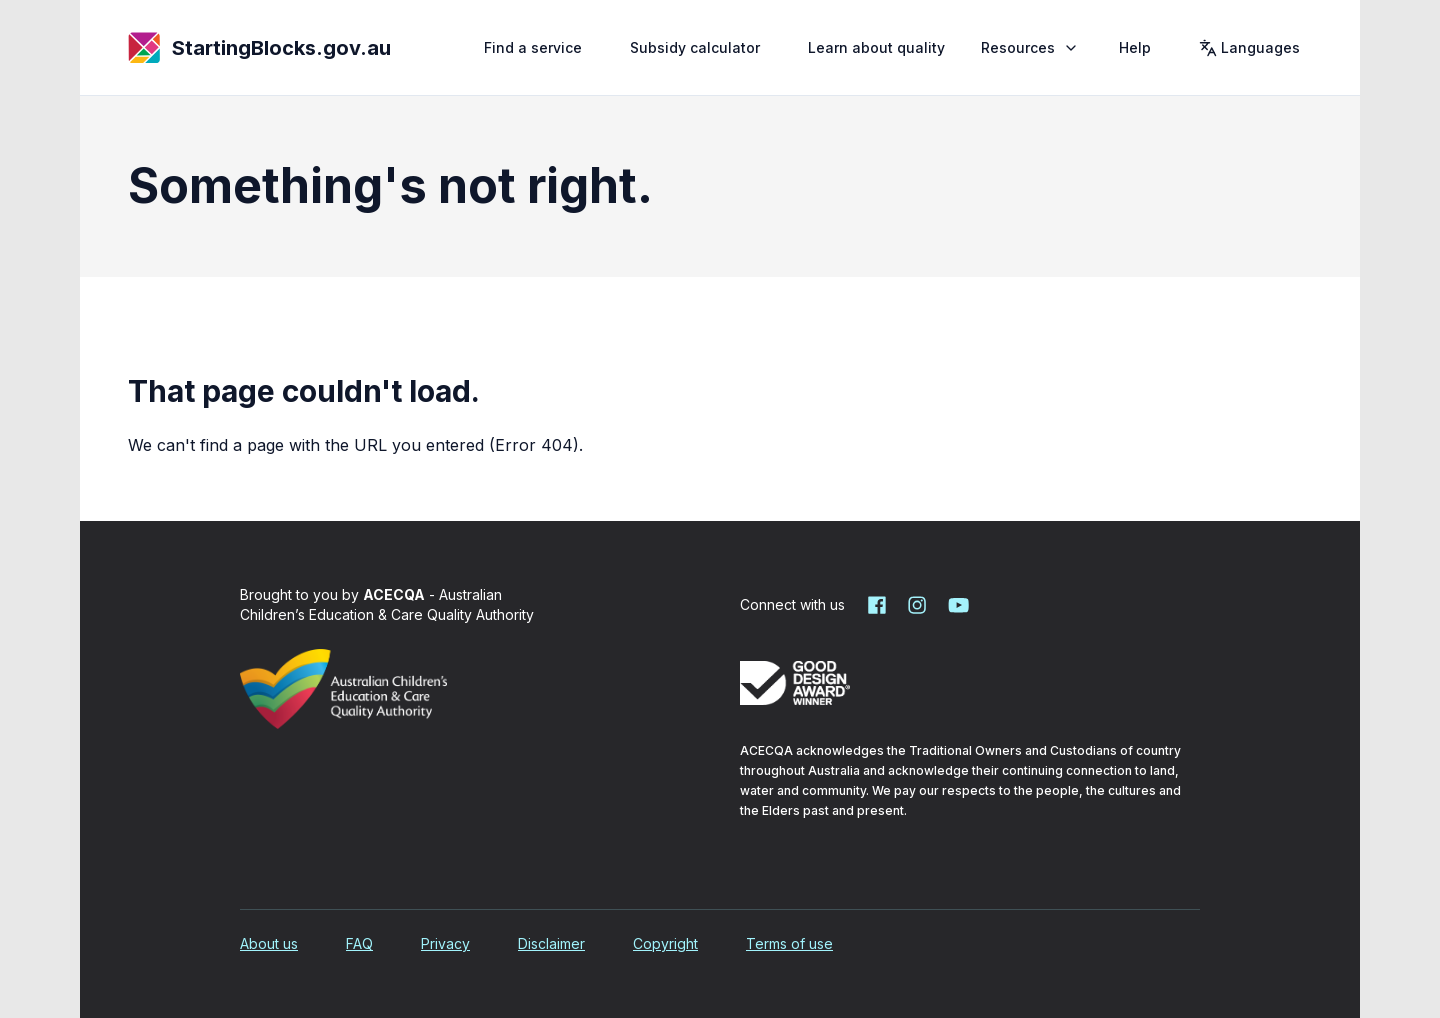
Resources (1032, 47)
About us (269, 943)
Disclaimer (551, 943)
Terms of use (789, 943)
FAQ (359, 943)
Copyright (665, 943)
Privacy (445, 943)
